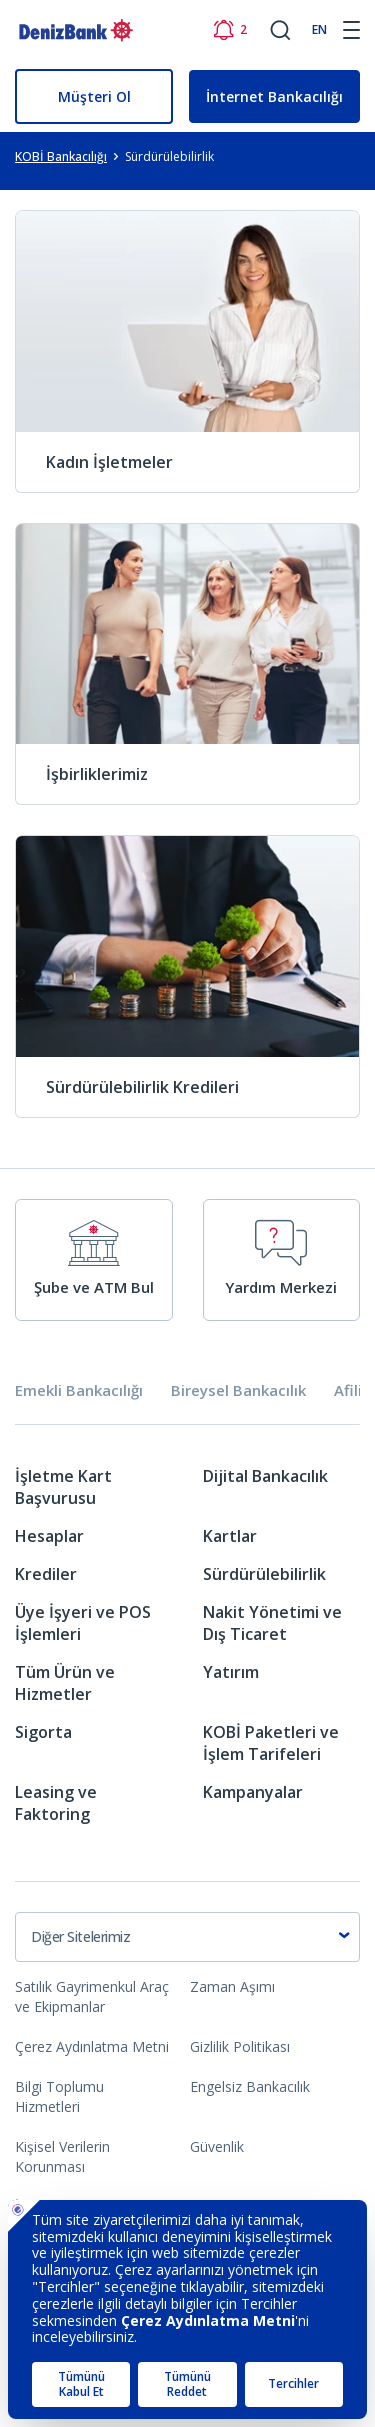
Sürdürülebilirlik (264, 1574)
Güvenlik (217, 2146)
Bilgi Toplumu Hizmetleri (59, 2096)
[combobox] (187, 1937)
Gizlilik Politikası (240, 2046)
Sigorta (43, 1732)
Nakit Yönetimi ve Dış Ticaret (272, 1623)
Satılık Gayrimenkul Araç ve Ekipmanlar (92, 1996)
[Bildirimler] (229, 30)
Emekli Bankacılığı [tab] (79, 1390)
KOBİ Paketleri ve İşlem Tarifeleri (271, 1743)
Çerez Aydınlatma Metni (92, 2046)
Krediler (46, 1574)
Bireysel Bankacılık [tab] (238, 1390)
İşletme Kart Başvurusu (63, 1487)
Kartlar (230, 1536)
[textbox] (187, 1937)
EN (319, 29)
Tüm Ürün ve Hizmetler (65, 1683)
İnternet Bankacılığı (274, 96)
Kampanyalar (253, 1792)
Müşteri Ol (94, 96)
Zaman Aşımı (232, 1986)
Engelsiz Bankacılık (250, 2086)
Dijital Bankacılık (265, 1476)
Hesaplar (49, 1536)
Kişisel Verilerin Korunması (62, 2156)
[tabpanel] (187, 1652)
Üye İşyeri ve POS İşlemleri (83, 1623)
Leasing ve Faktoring (56, 1803)
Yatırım (231, 1672)
